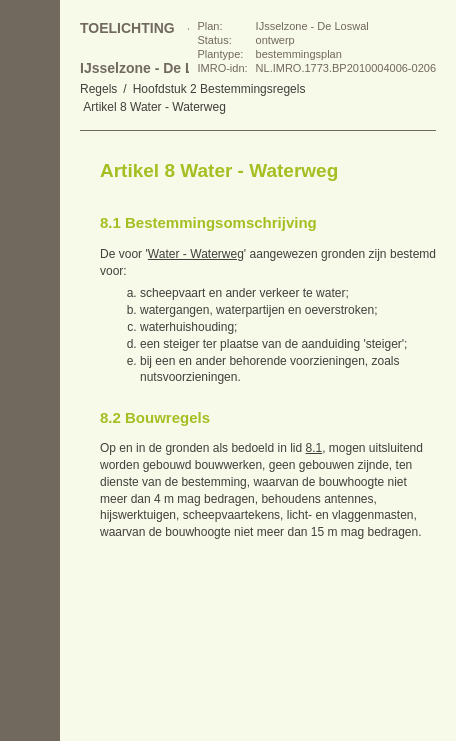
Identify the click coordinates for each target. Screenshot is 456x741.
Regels (98, 89)
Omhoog (30, 290)
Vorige (30, 210)
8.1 (313, 448)
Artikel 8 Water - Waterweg (154, 107)
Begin (30, 170)
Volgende (30, 250)
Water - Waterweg (196, 254)
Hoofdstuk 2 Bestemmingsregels (219, 89)
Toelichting (127, 28)
